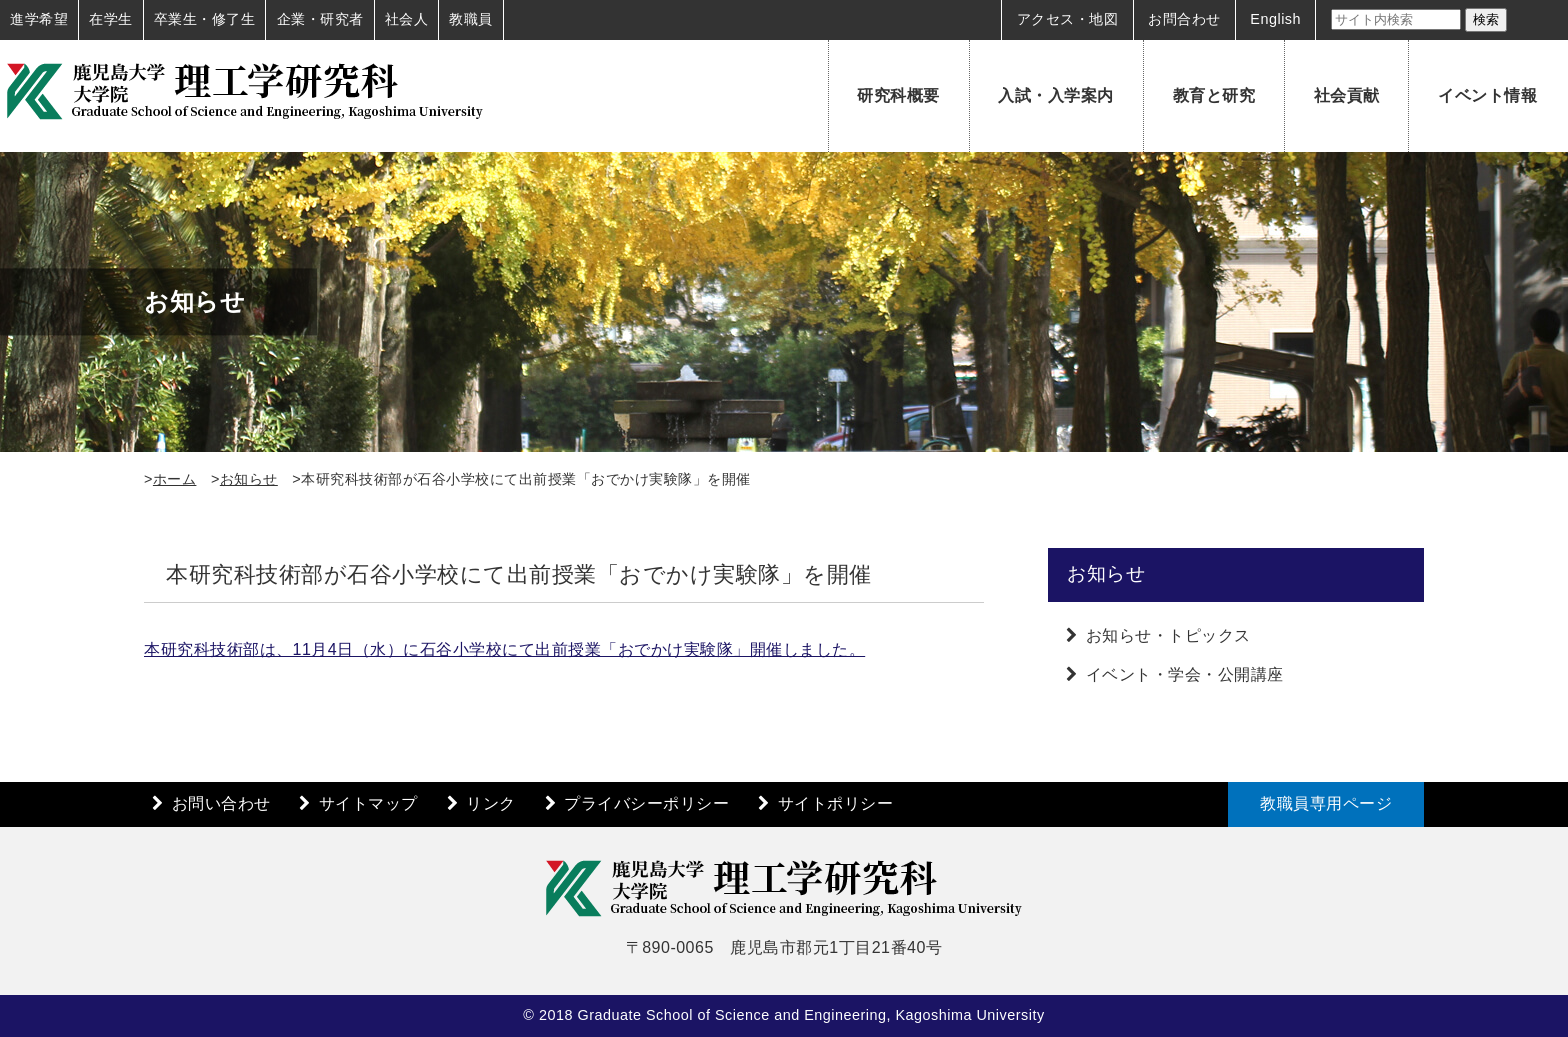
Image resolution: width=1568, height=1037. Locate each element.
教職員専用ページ (1326, 803)
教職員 (471, 19)
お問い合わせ (221, 803)
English (1275, 19)
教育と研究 (1214, 95)
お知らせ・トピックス (1168, 635)
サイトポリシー (836, 803)
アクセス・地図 (1068, 19)
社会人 (407, 19)
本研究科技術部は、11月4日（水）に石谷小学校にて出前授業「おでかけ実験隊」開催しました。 (504, 649)
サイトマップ (368, 803)
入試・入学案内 (1056, 95)
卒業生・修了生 (205, 19)
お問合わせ (1184, 19)
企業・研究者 (320, 19)
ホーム (175, 479)
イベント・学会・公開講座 (1185, 674)
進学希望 (39, 19)
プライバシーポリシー (646, 803)
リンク (491, 803)
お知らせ (249, 479)
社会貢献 (1347, 95)
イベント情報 (1487, 95)
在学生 (111, 19)
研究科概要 (898, 95)
